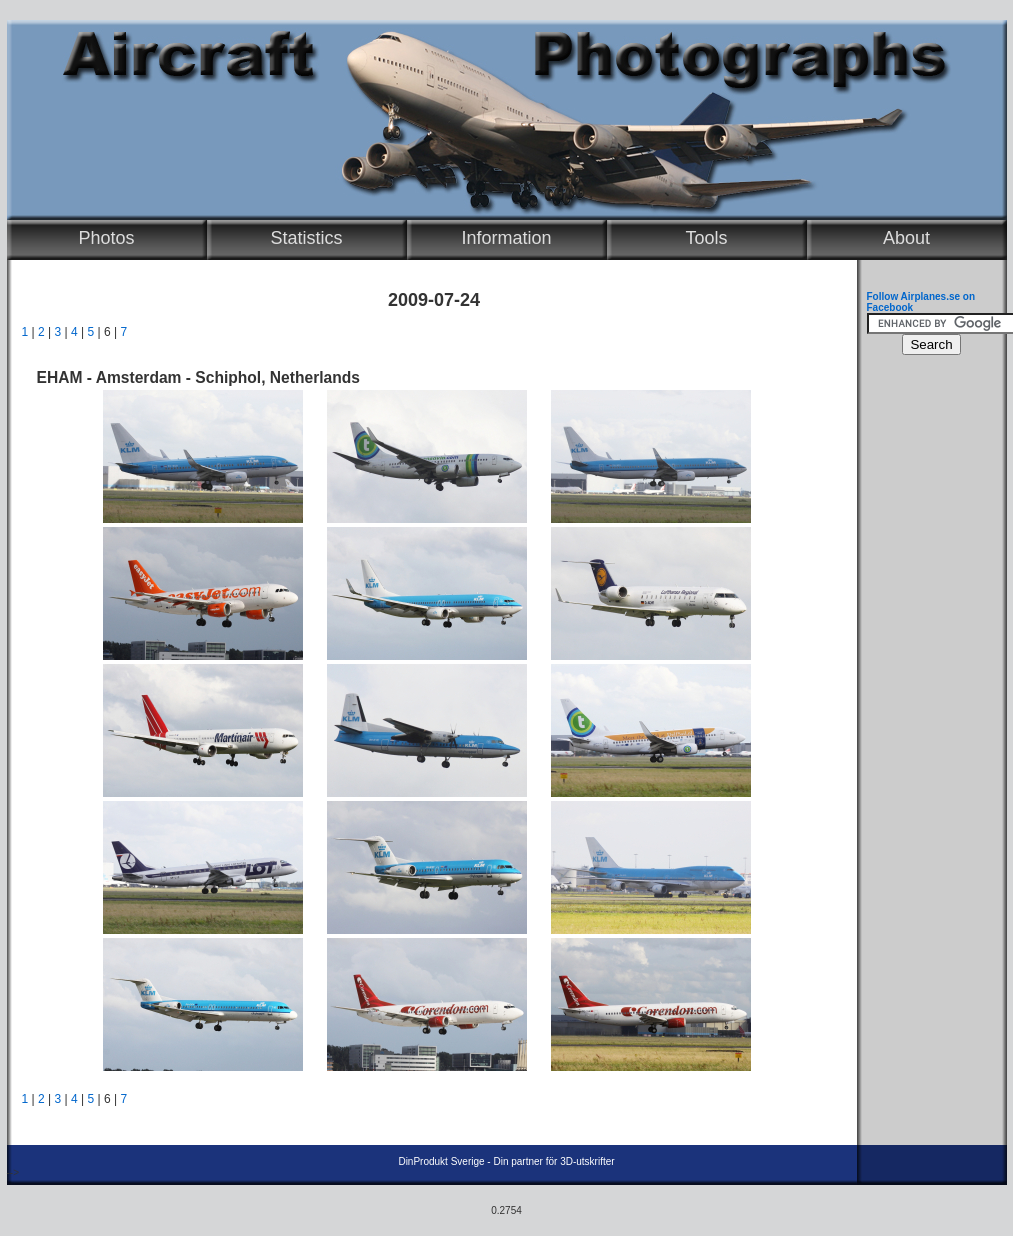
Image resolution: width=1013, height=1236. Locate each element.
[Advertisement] (927, 666)
